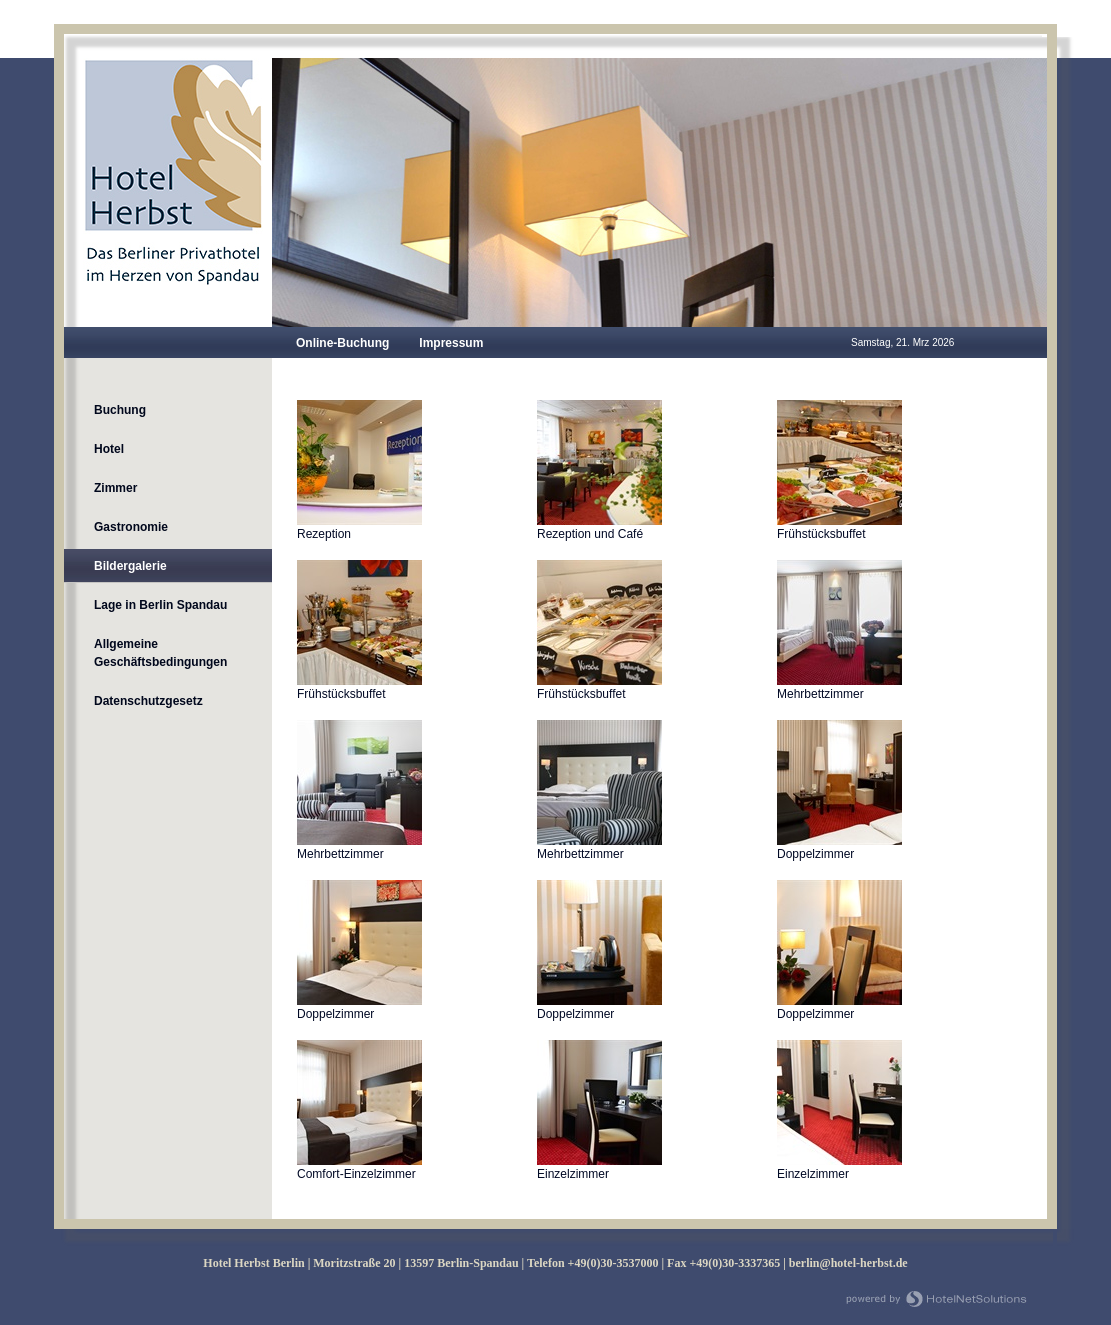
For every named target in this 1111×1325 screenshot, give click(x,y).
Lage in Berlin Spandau (160, 605)
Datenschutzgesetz (148, 701)
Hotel (109, 449)
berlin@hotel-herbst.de (848, 1263)
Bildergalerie (130, 566)
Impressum (451, 343)
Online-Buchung (342, 343)
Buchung (120, 410)
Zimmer (115, 488)
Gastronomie (131, 527)
